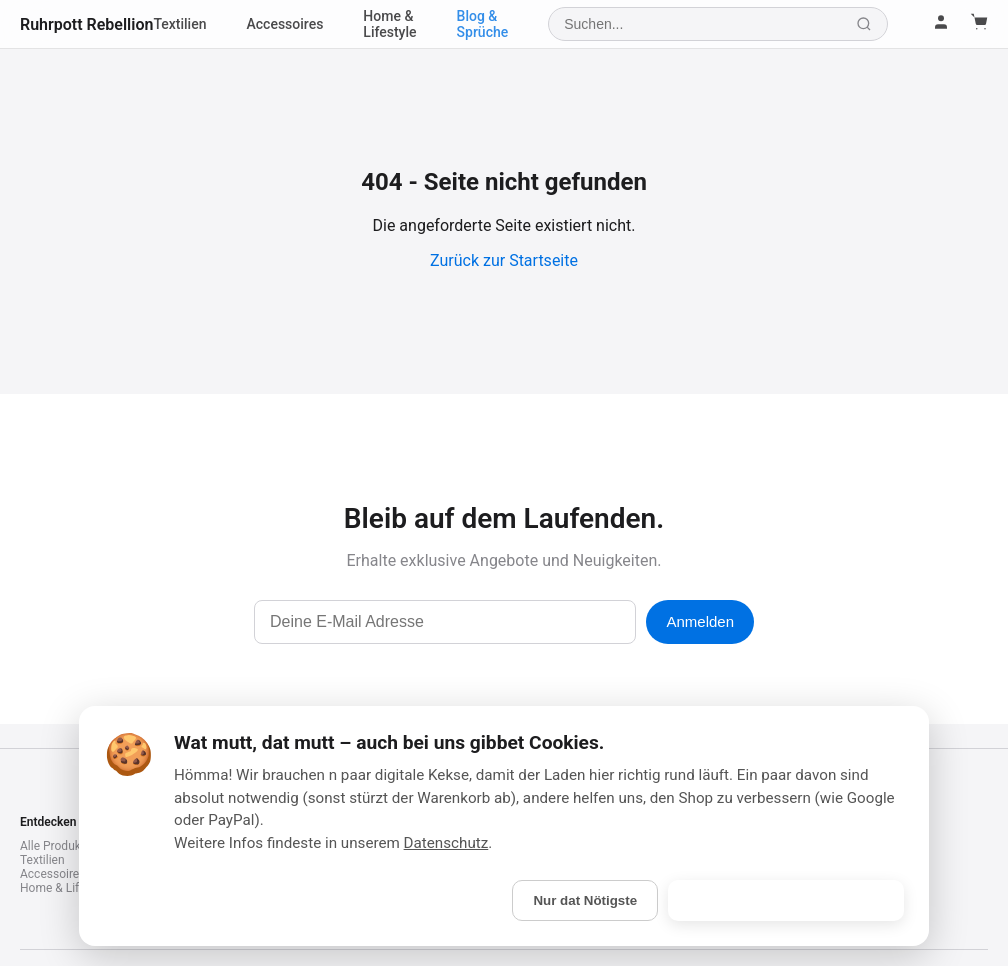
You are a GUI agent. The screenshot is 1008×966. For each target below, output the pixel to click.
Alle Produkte (55, 846)
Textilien (179, 24)
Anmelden (700, 621)
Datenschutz (446, 843)
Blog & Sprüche (483, 24)
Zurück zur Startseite (504, 260)
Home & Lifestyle (389, 24)
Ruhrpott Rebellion (86, 24)
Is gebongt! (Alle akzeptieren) (786, 900)
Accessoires (285, 24)
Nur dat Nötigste (585, 900)
